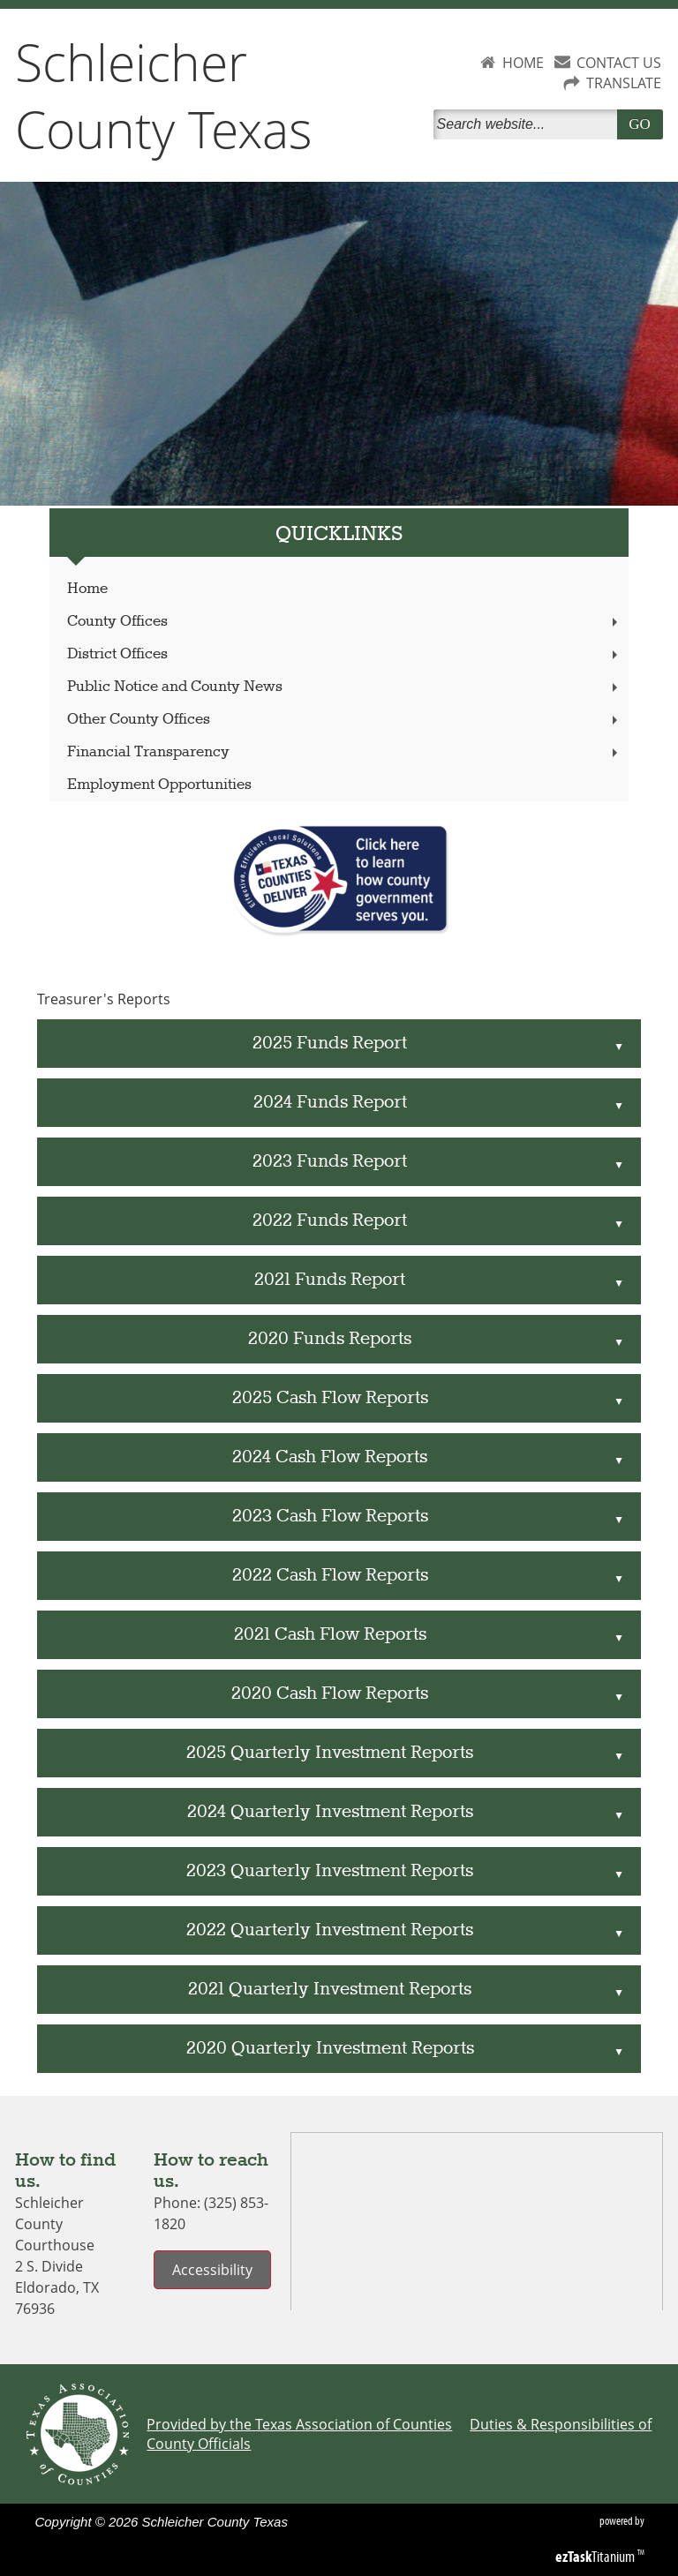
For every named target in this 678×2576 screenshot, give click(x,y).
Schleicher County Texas (164, 95)
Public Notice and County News (344, 687)
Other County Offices (344, 719)
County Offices (344, 621)
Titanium (596, 2556)
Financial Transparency (344, 752)
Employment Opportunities (159, 785)
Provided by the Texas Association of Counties (299, 2424)
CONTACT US (618, 62)
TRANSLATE (623, 83)
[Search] (528, 124)
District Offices (344, 654)
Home (87, 589)
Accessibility (212, 2269)
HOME (523, 62)
